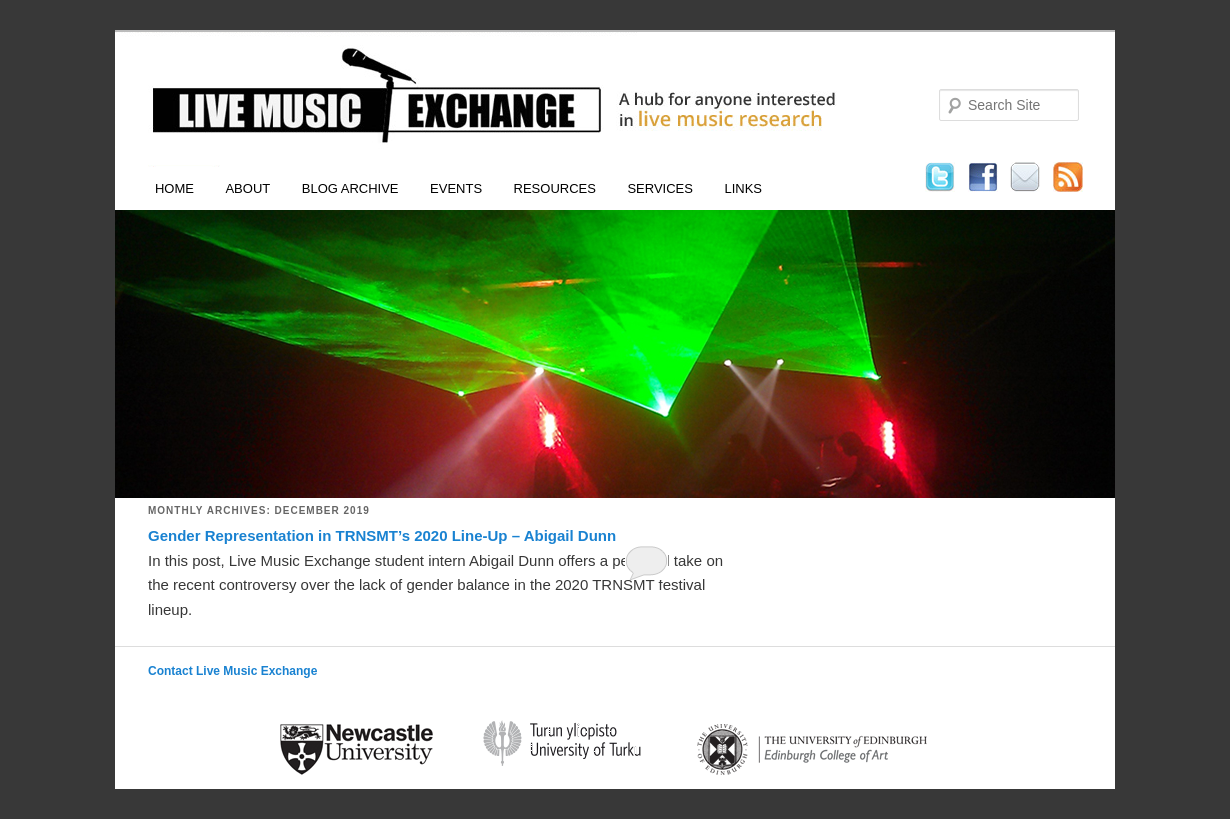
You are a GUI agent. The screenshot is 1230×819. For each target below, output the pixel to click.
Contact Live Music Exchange (232, 671)
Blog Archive (350, 188)
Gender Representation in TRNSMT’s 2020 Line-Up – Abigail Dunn (382, 535)
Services (660, 188)
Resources (555, 188)
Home (174, 188)
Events (456, 188)
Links (743, 188)
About (247, 188)
